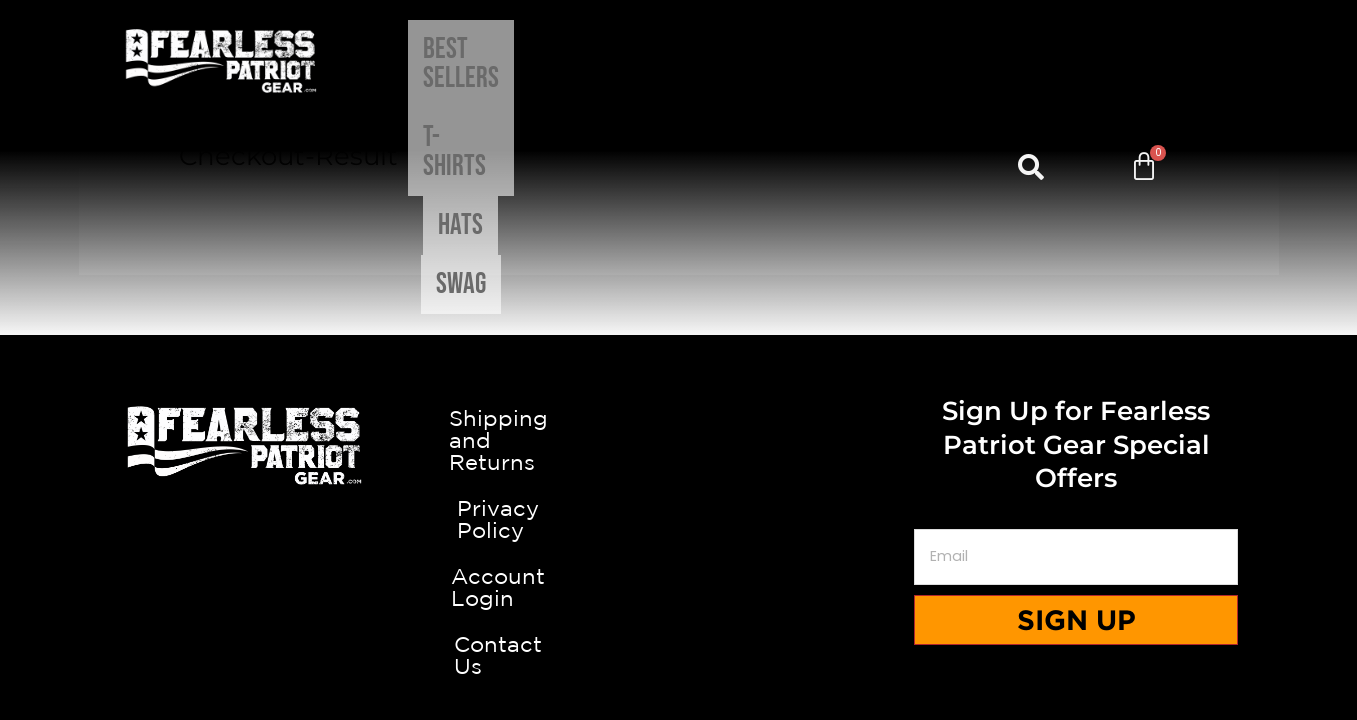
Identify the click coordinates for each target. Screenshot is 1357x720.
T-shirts (676, 60)
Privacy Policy (678, 491)
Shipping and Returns (678, 432)
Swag (846, 60)
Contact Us (678, 609)
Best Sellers (543, 60)
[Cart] (1144, 61)
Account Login (678, 550)
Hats (768, 60)
